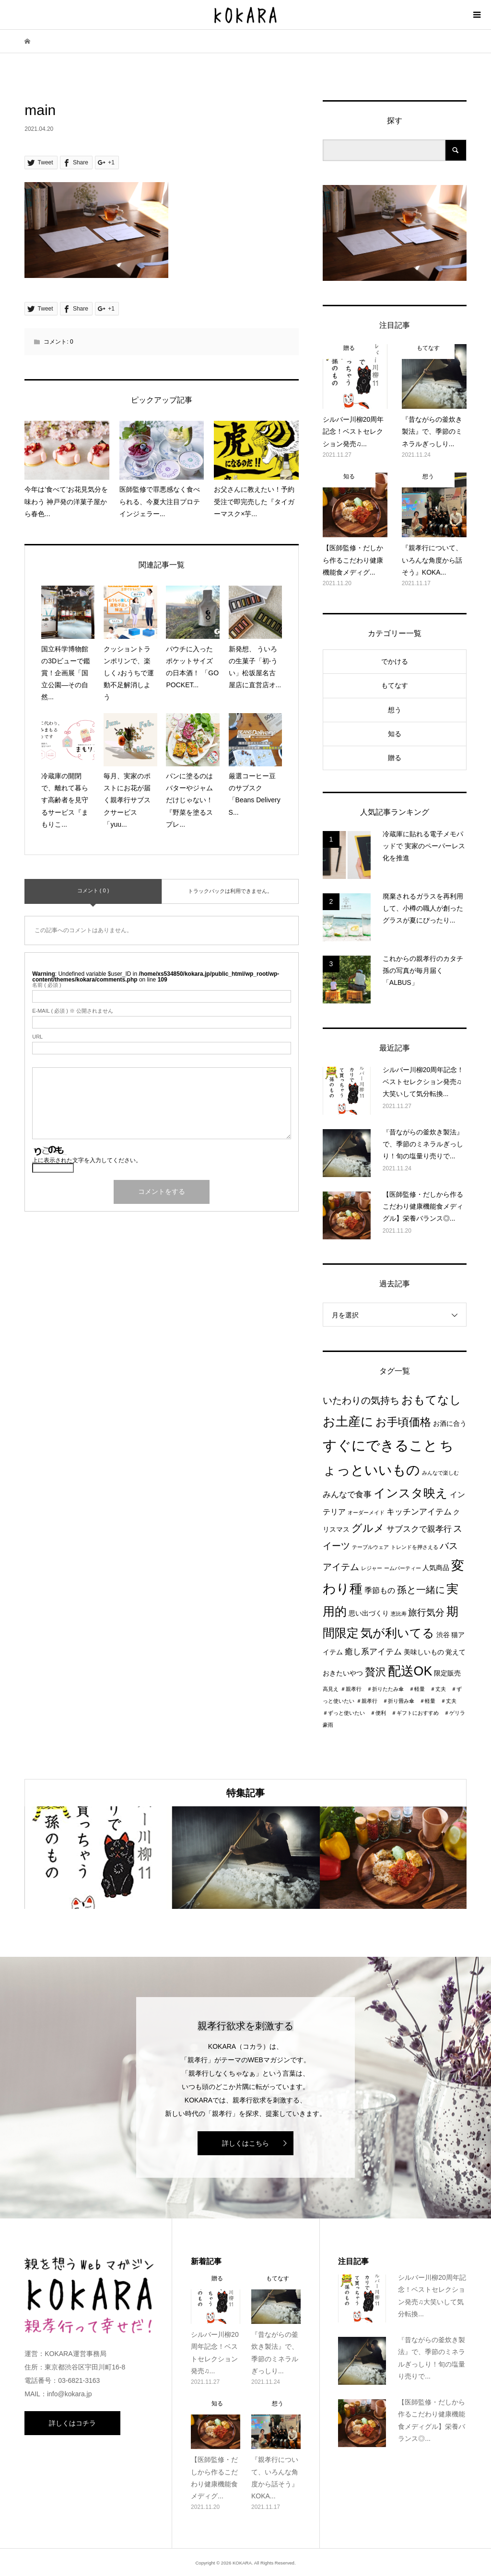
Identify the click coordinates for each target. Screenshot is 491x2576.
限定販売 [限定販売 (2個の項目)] (447, 1673)
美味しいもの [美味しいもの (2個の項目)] (424, 1652)
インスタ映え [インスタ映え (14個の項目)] (411, 1493)
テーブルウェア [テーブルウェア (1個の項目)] (370, 1547)
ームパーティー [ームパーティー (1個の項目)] (402, 1568)
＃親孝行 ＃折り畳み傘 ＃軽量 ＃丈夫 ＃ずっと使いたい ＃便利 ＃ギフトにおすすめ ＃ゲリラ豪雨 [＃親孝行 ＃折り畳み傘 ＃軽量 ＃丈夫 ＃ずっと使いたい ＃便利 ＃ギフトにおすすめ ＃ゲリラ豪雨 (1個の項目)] (394, 1713)
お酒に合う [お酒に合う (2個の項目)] (450, 1423)
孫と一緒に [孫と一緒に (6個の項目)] (421, 1589)
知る (394, 734)
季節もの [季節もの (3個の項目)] (379, 1590)
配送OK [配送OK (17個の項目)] (410, 1671)
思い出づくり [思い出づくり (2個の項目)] (369, 1613)
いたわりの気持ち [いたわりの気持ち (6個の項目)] (361, 1400)
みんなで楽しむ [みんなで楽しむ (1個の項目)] (440, 1473)
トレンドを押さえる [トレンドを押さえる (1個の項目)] (414, 1547)
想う (394, 710)
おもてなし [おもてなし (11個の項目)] (431, 1399)
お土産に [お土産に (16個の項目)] (348, 1421)
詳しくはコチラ (72, 2423)
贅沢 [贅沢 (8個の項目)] (375, 1672)
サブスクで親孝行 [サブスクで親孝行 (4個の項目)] (419, 1529)
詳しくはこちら (245, 2143)
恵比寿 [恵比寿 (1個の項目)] (399, 1614)
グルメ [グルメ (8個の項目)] (368, 1528)
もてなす (394, 685)
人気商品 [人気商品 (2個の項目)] (435, 1567)
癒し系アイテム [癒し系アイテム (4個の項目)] (373, 1651)
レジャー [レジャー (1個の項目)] (371, 1568)
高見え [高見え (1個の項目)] (331, 1689)
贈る (394, 758)
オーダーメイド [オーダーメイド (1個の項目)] (366, 1512)
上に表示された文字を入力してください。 (86, 1160)
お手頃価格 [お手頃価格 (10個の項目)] (403, 1422)
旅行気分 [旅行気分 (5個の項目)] (426, 1612)
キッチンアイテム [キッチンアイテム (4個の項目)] (419, 1511)
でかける (394, 661)
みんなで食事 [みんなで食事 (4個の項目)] (347, 1494)
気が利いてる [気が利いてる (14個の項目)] (397, 1633)
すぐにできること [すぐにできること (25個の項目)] (380, 1445)
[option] (98, 1857)
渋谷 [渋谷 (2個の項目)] (443, 1635)
